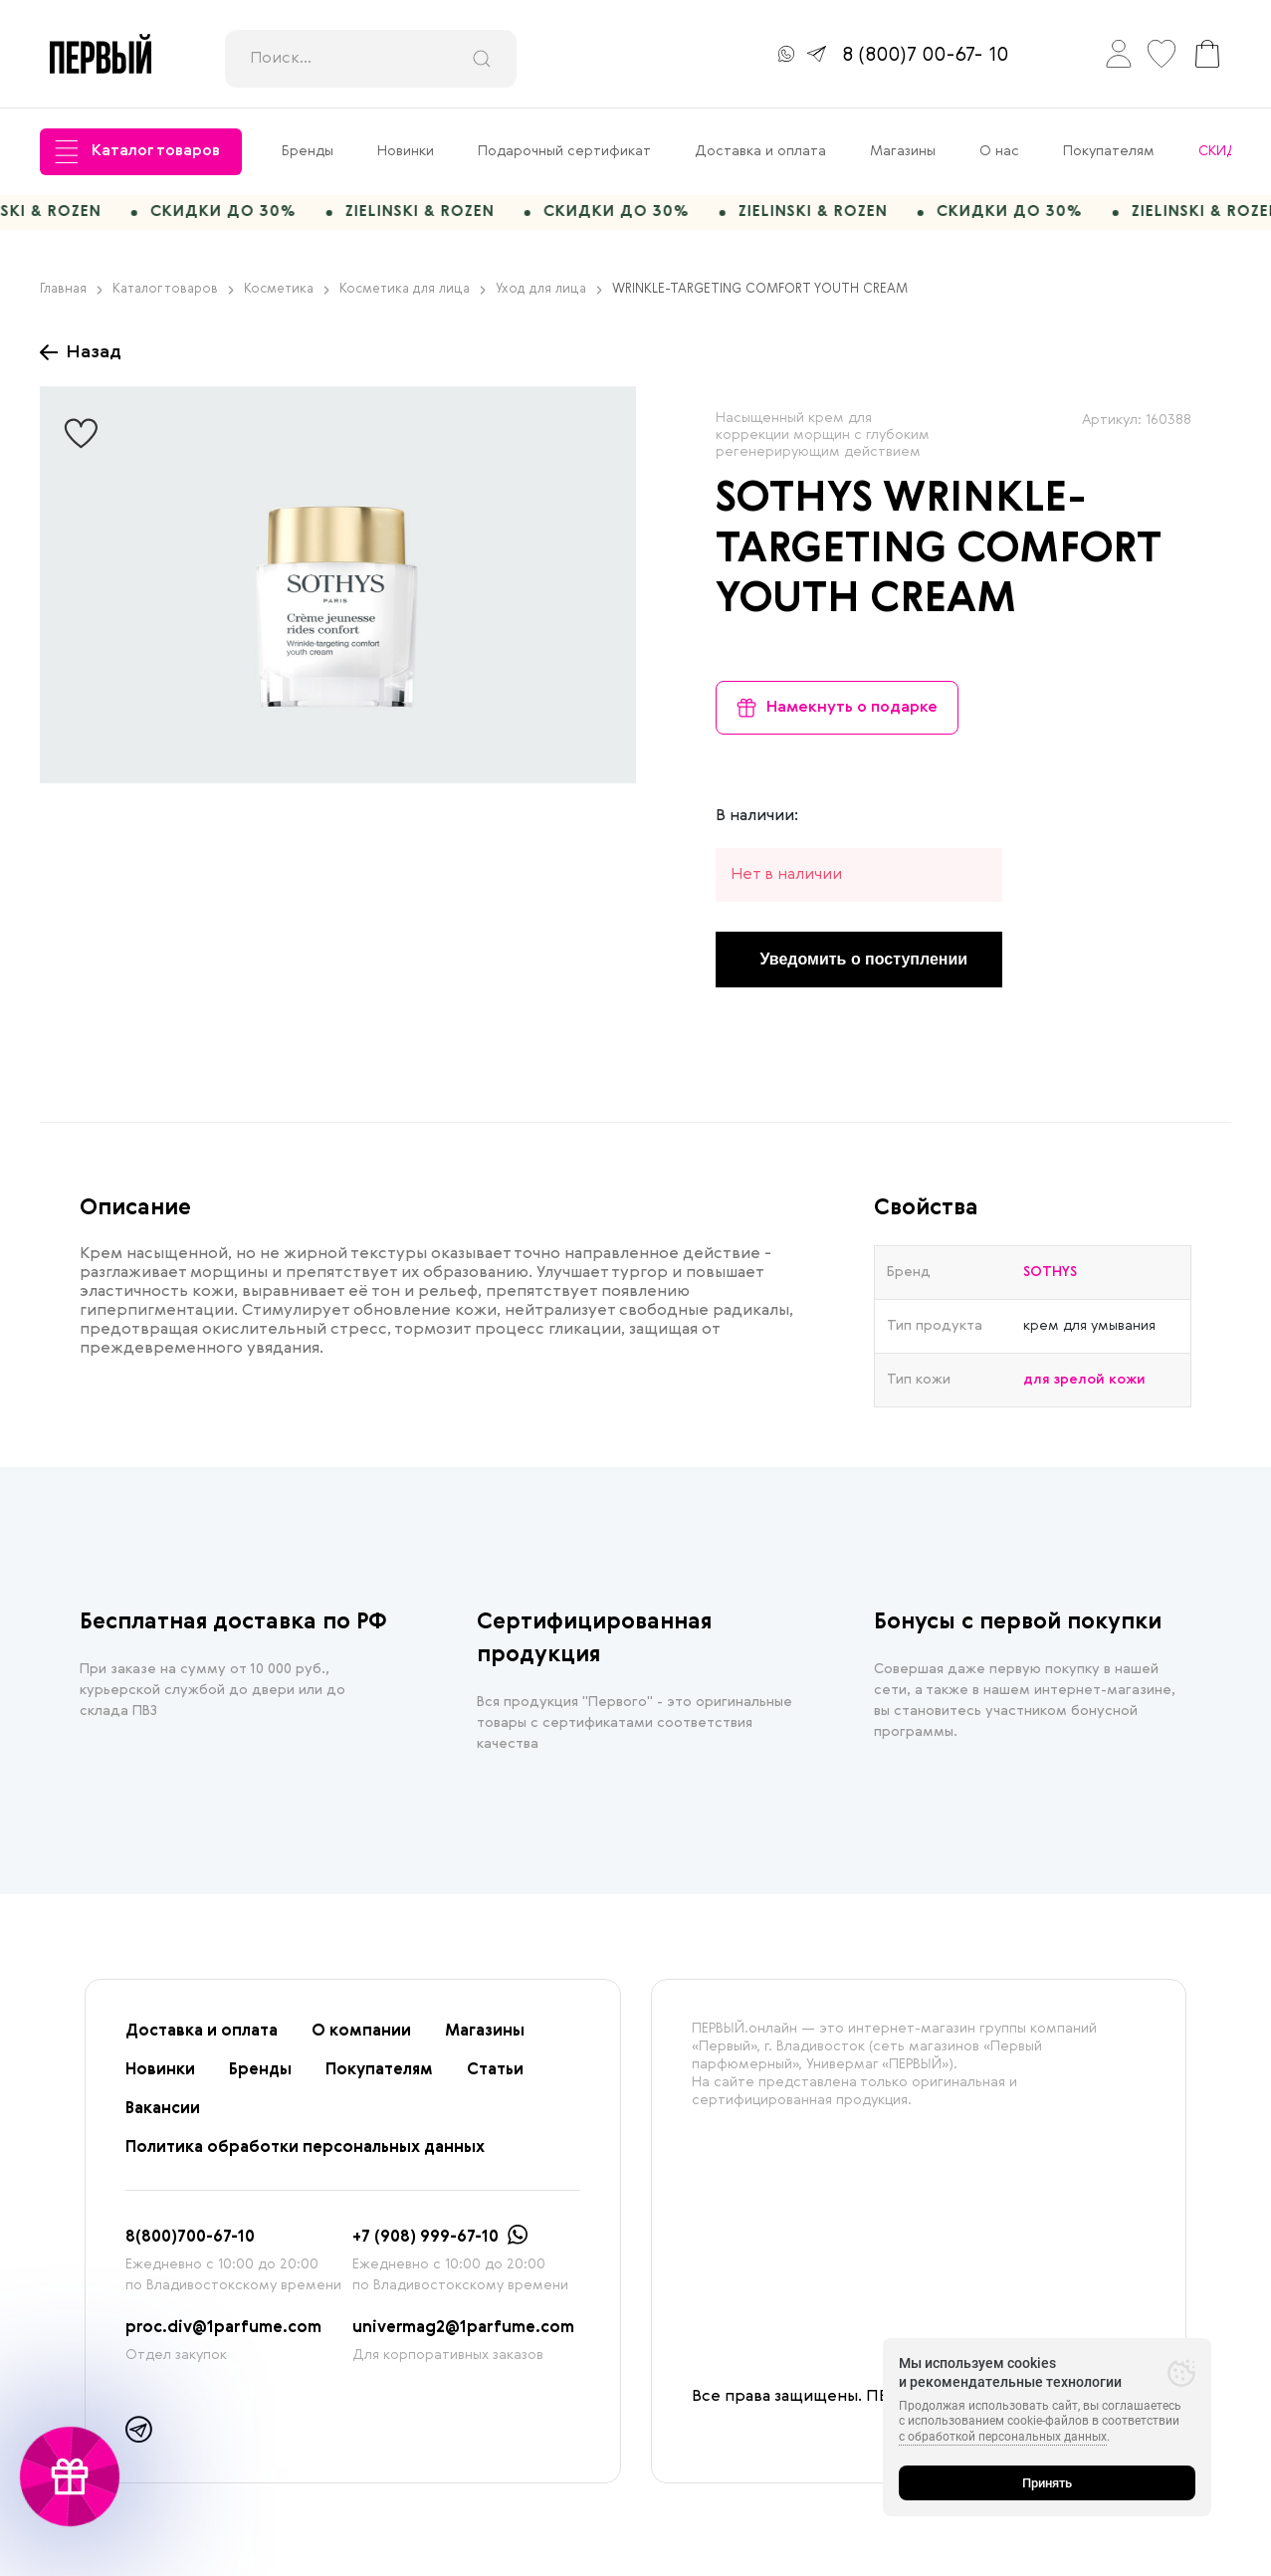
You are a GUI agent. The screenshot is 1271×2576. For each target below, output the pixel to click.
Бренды (307, 151)
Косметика (286, 298)
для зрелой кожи (1084, 1388)
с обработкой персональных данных (1003, 2437)
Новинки (405, 151)
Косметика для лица (412, 298)
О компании (361, 2039)
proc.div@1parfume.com (223, 2336)
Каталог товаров (137, 151)
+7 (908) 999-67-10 (425, 2246)
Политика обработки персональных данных (305, 2156)
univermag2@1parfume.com (463, 2336)
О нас (999, 151)
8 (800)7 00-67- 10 (925, 56)
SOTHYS (794, 509)
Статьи (495, 2078)
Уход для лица (549, 298)
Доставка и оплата (760, 151)
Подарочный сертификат (564, 151)
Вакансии (162, 2117)
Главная (71, 298)
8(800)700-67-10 (190, 2246)
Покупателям (1109, 151)
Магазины (903, 151)
